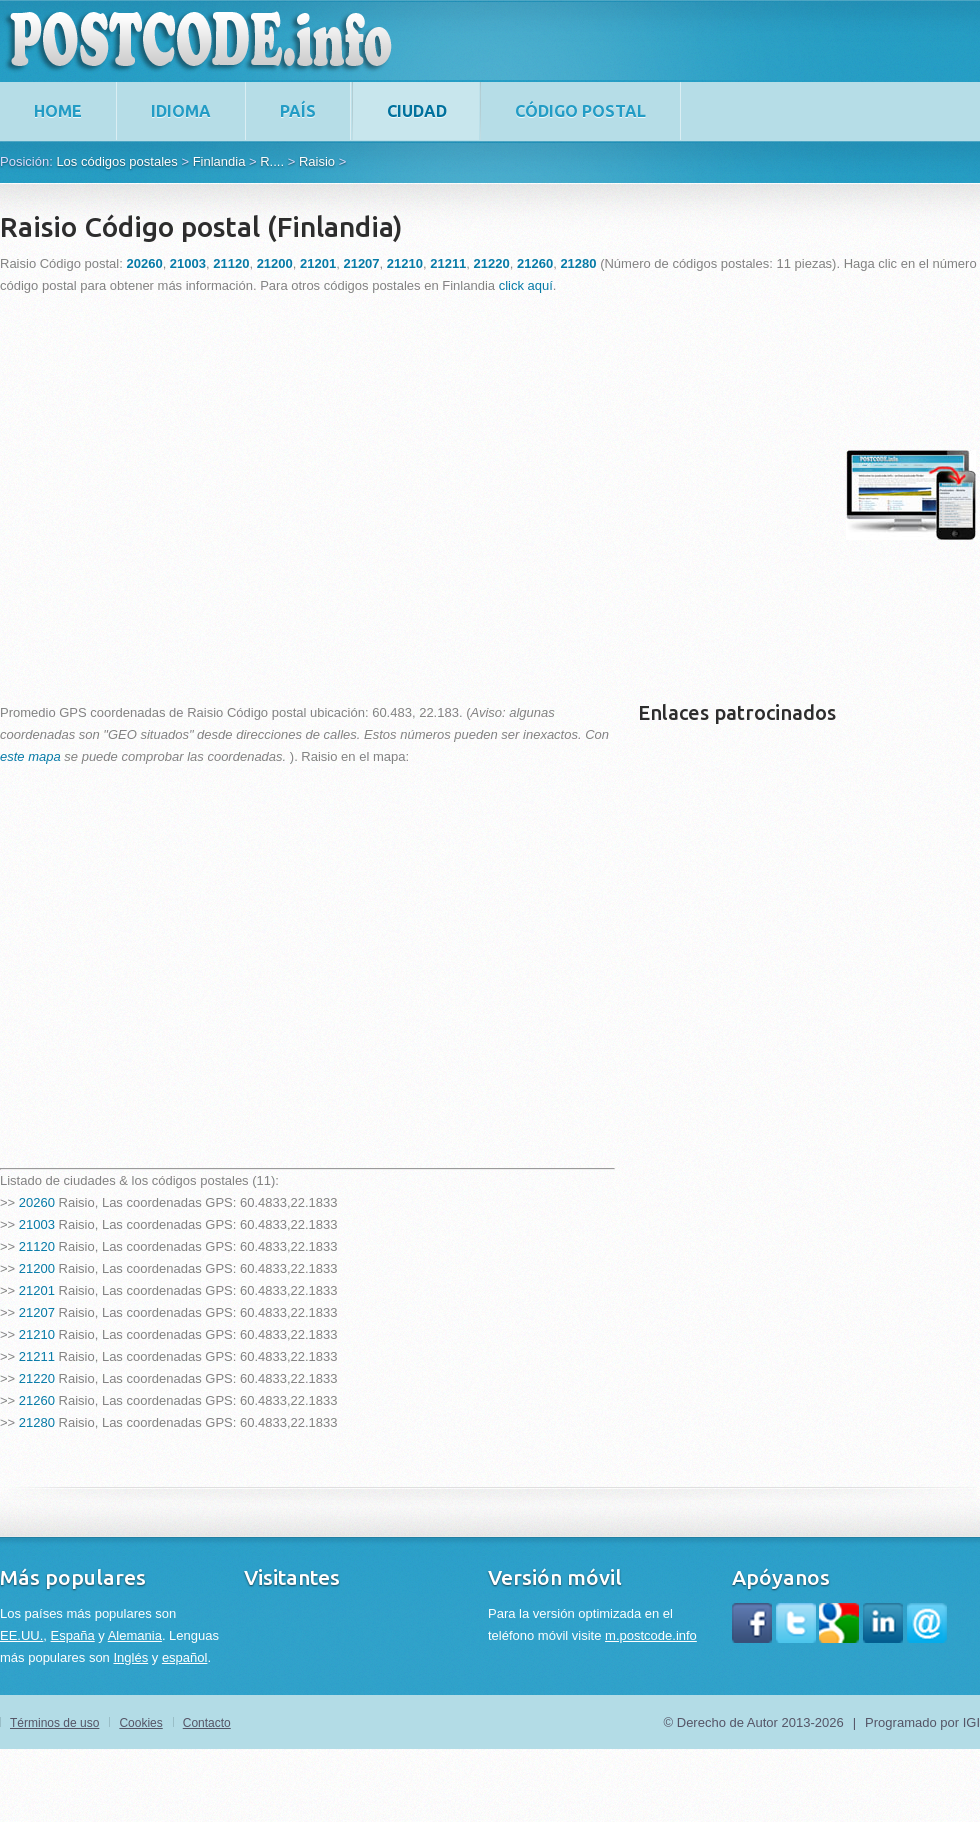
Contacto (207, 1723)
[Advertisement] (187, 494)
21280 (37, 1422)
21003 (37, 1224)
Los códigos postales (116, 161)
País (298, 111)
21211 (37, 1356)
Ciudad (417, 111)
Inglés (130, 1657)
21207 (37, 1312)
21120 (37, 1246)
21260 (37, 1400)
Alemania (135, 1635)
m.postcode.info (651, 1635)
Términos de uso (54, 1723)
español (185, 1657)
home (58, 111)
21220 (37, 1378)
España (73, 1635)
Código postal (580, 111)
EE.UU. (21, 1635)
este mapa (30, 756)
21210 (37, 1334)
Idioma (181, 111)
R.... (272, 161)
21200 (37, 1268)
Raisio (317, 161)
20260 (37, 1202)
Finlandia (219, 161)
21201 (37, 1290)
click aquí (526, 285)
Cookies (140, 1723)
